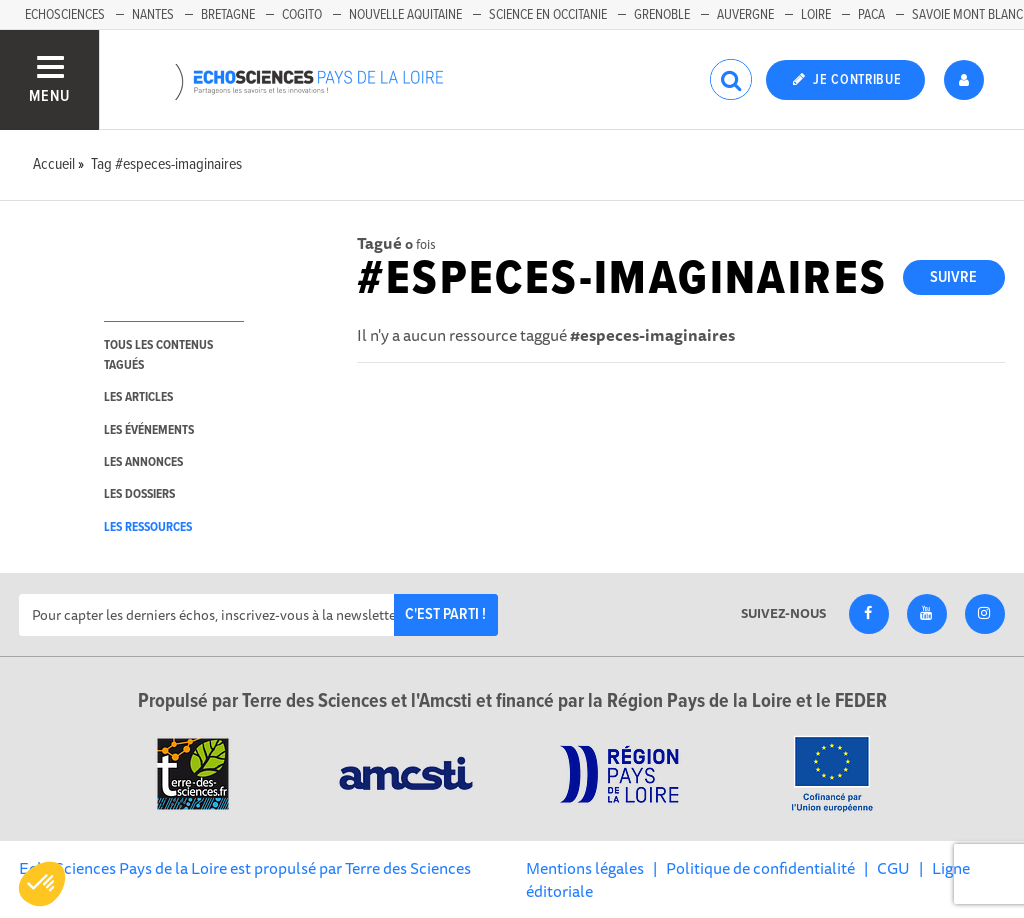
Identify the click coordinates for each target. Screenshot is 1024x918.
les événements (149, 430)
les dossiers (139, 494)
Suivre (953, 277)
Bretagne (228, 15)
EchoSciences (65, 15)
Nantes (153, 15)
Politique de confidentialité (760, 868)
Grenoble (662, 15)
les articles (138, 397)
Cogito (302, 15)
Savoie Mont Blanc (967, 15)
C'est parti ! (445, 614)
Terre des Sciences (408, 868)
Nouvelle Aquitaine (405, 15)
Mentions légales (585, 868)
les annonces (143, 462)
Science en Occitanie (548, 15)
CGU (893, 868)
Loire (816, 15)
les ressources (148, 527)
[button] (42, 884)
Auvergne (745, 15)
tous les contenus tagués (158, 355)
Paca (871, 15)
